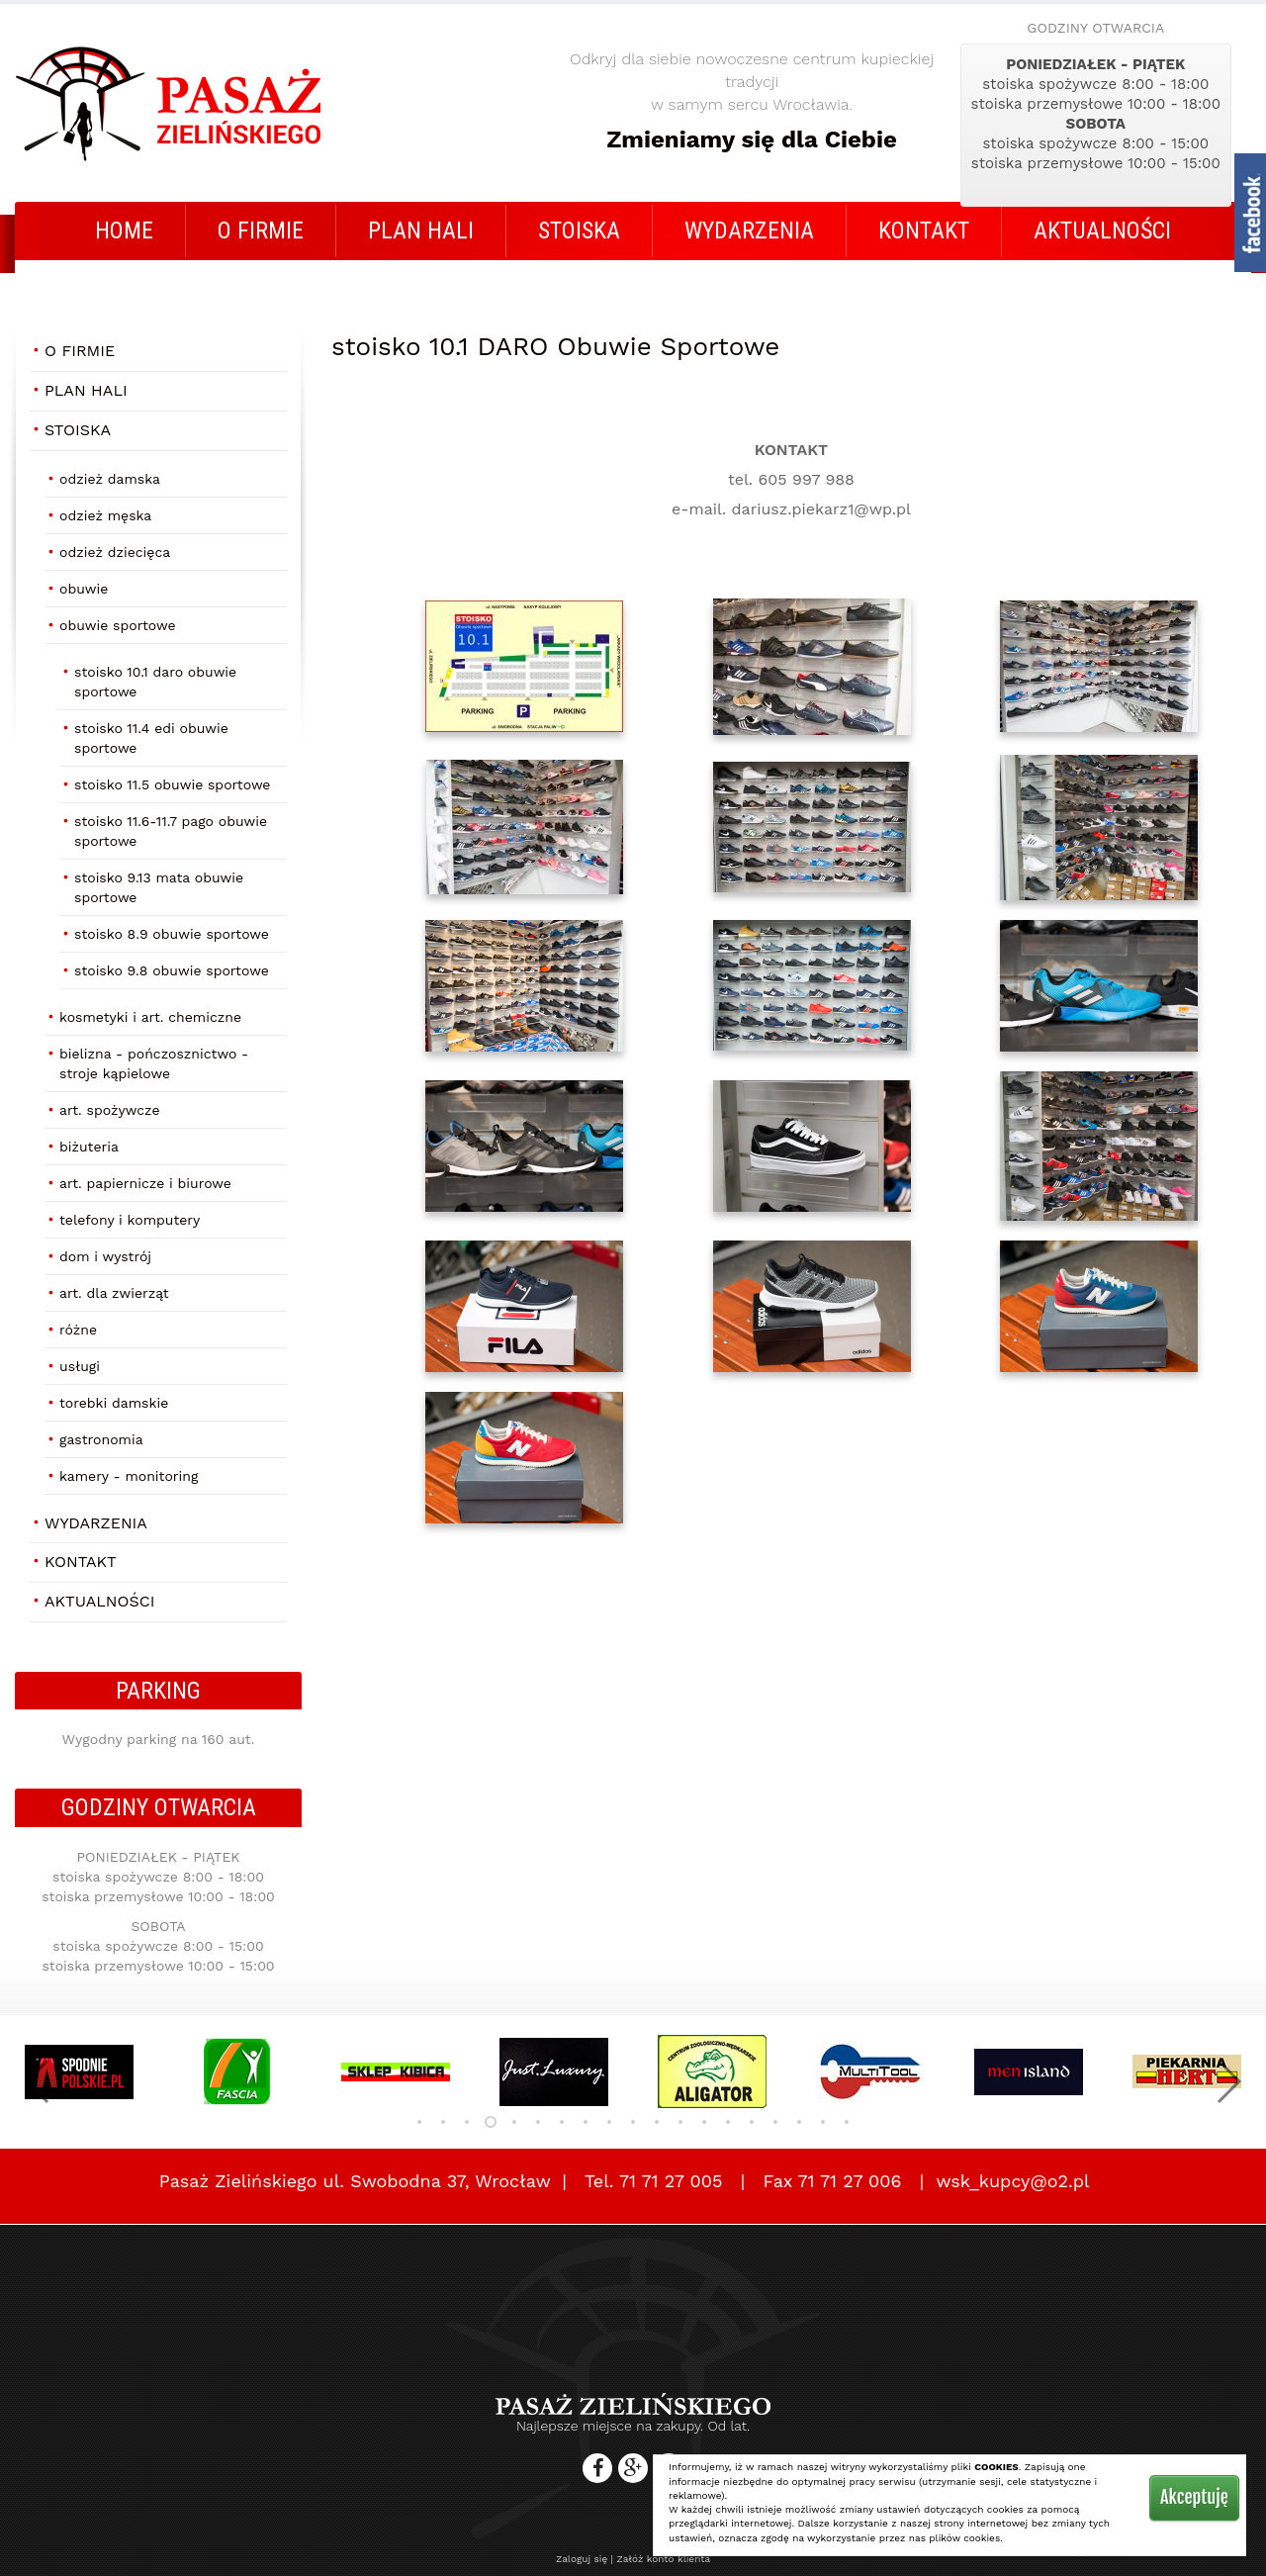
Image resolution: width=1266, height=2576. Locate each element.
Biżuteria (89, 1146)
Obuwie (83, 589)
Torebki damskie (113, 1403)
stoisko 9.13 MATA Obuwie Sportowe (158, 887)
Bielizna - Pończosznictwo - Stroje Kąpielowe (153, 1063)
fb (1250, 212)
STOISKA (579, 230)
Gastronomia (101, 1439)
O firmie (261, 230)
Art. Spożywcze (109, 1110)
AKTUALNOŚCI (1102, 230)
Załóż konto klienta (663, 2558)
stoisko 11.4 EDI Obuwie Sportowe (151, 738)
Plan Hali (421, 230)
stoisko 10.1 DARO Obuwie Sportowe (155, 681)
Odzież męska (105, 515)
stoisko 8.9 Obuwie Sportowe (171, 934)
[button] (38, 2081)
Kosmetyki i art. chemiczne (150, 1017)
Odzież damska (109, 479)
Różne (78, 1329)
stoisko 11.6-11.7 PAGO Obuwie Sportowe (170, 831)
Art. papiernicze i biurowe (145, 1183)
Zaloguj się (581, 2558)
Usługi (79, 1366)
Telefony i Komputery (129, 1220)
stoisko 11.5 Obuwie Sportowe (172, 784)
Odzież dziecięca (114, 552)
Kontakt (923, 230)
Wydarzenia (749, 230)
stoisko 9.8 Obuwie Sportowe (171, 970)
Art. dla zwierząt (114, 1293)
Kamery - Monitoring (128, 1476)
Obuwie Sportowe (117, 625)
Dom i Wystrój (105, 1256)
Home (124, 230)
